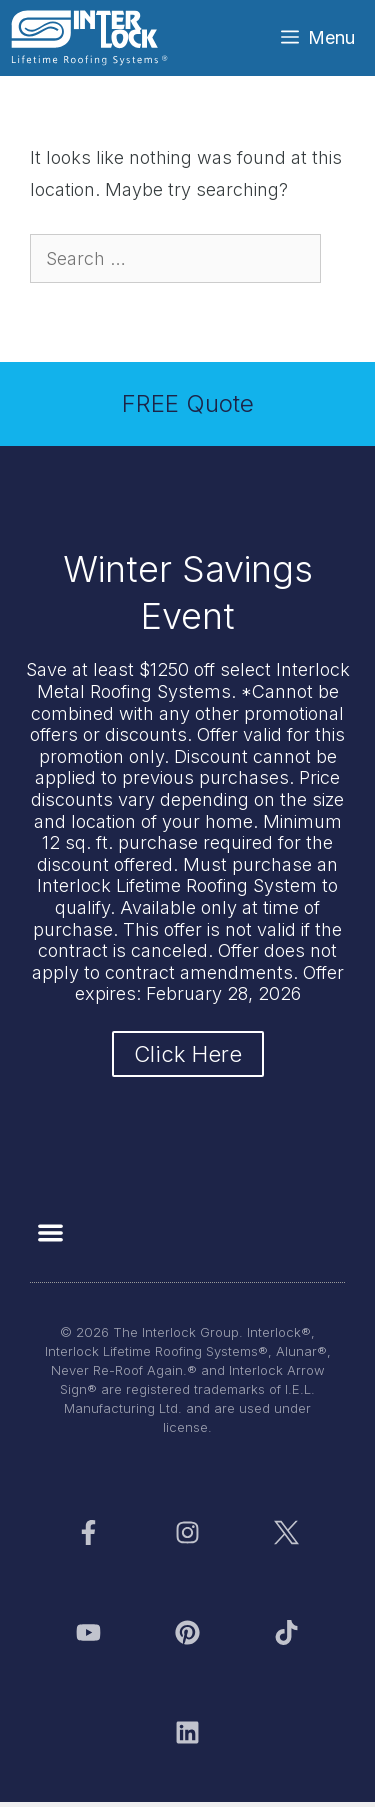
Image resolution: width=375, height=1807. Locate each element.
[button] (50, 1232)
